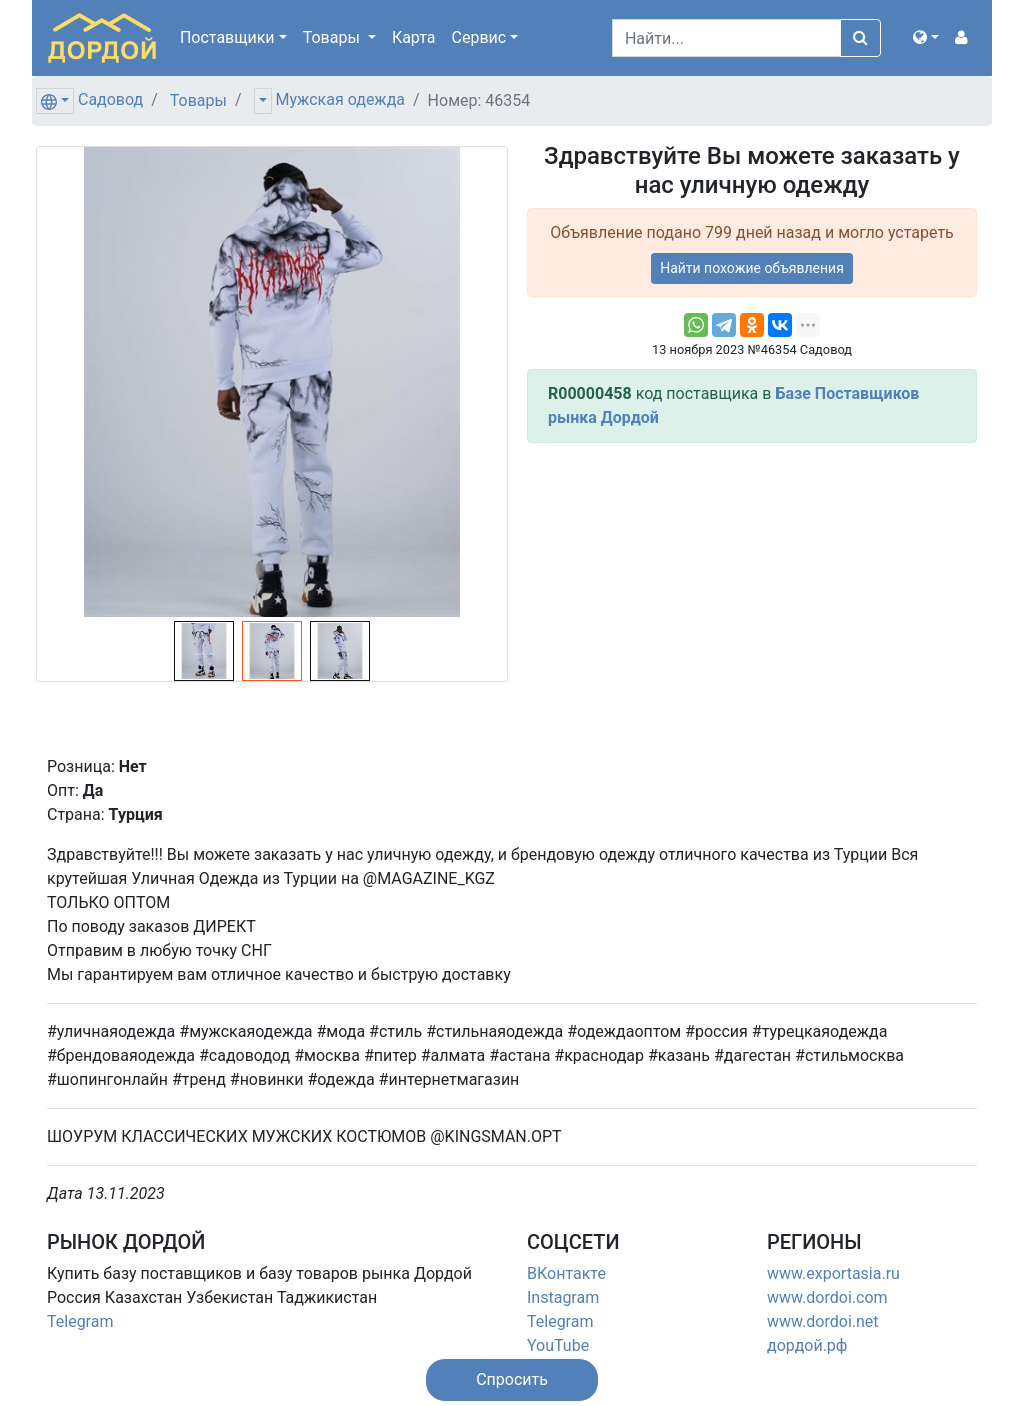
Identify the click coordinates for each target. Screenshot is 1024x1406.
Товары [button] (333, 37)
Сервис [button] (479, 37)
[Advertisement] (752, 599)
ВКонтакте (566, 1273)
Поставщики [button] (227, 37)
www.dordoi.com (827, 1297)
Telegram (80, 1321)
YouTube (558, 1345)
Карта (414, 37)
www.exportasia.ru (833, 1273)
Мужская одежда (340, 99)
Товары (198, 100)
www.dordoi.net (823, 1321)
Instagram (563, 1297)
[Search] (726, 38)
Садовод (110, 99)
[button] (926, 38)
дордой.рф (807, 1345)
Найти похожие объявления (752, 268)
